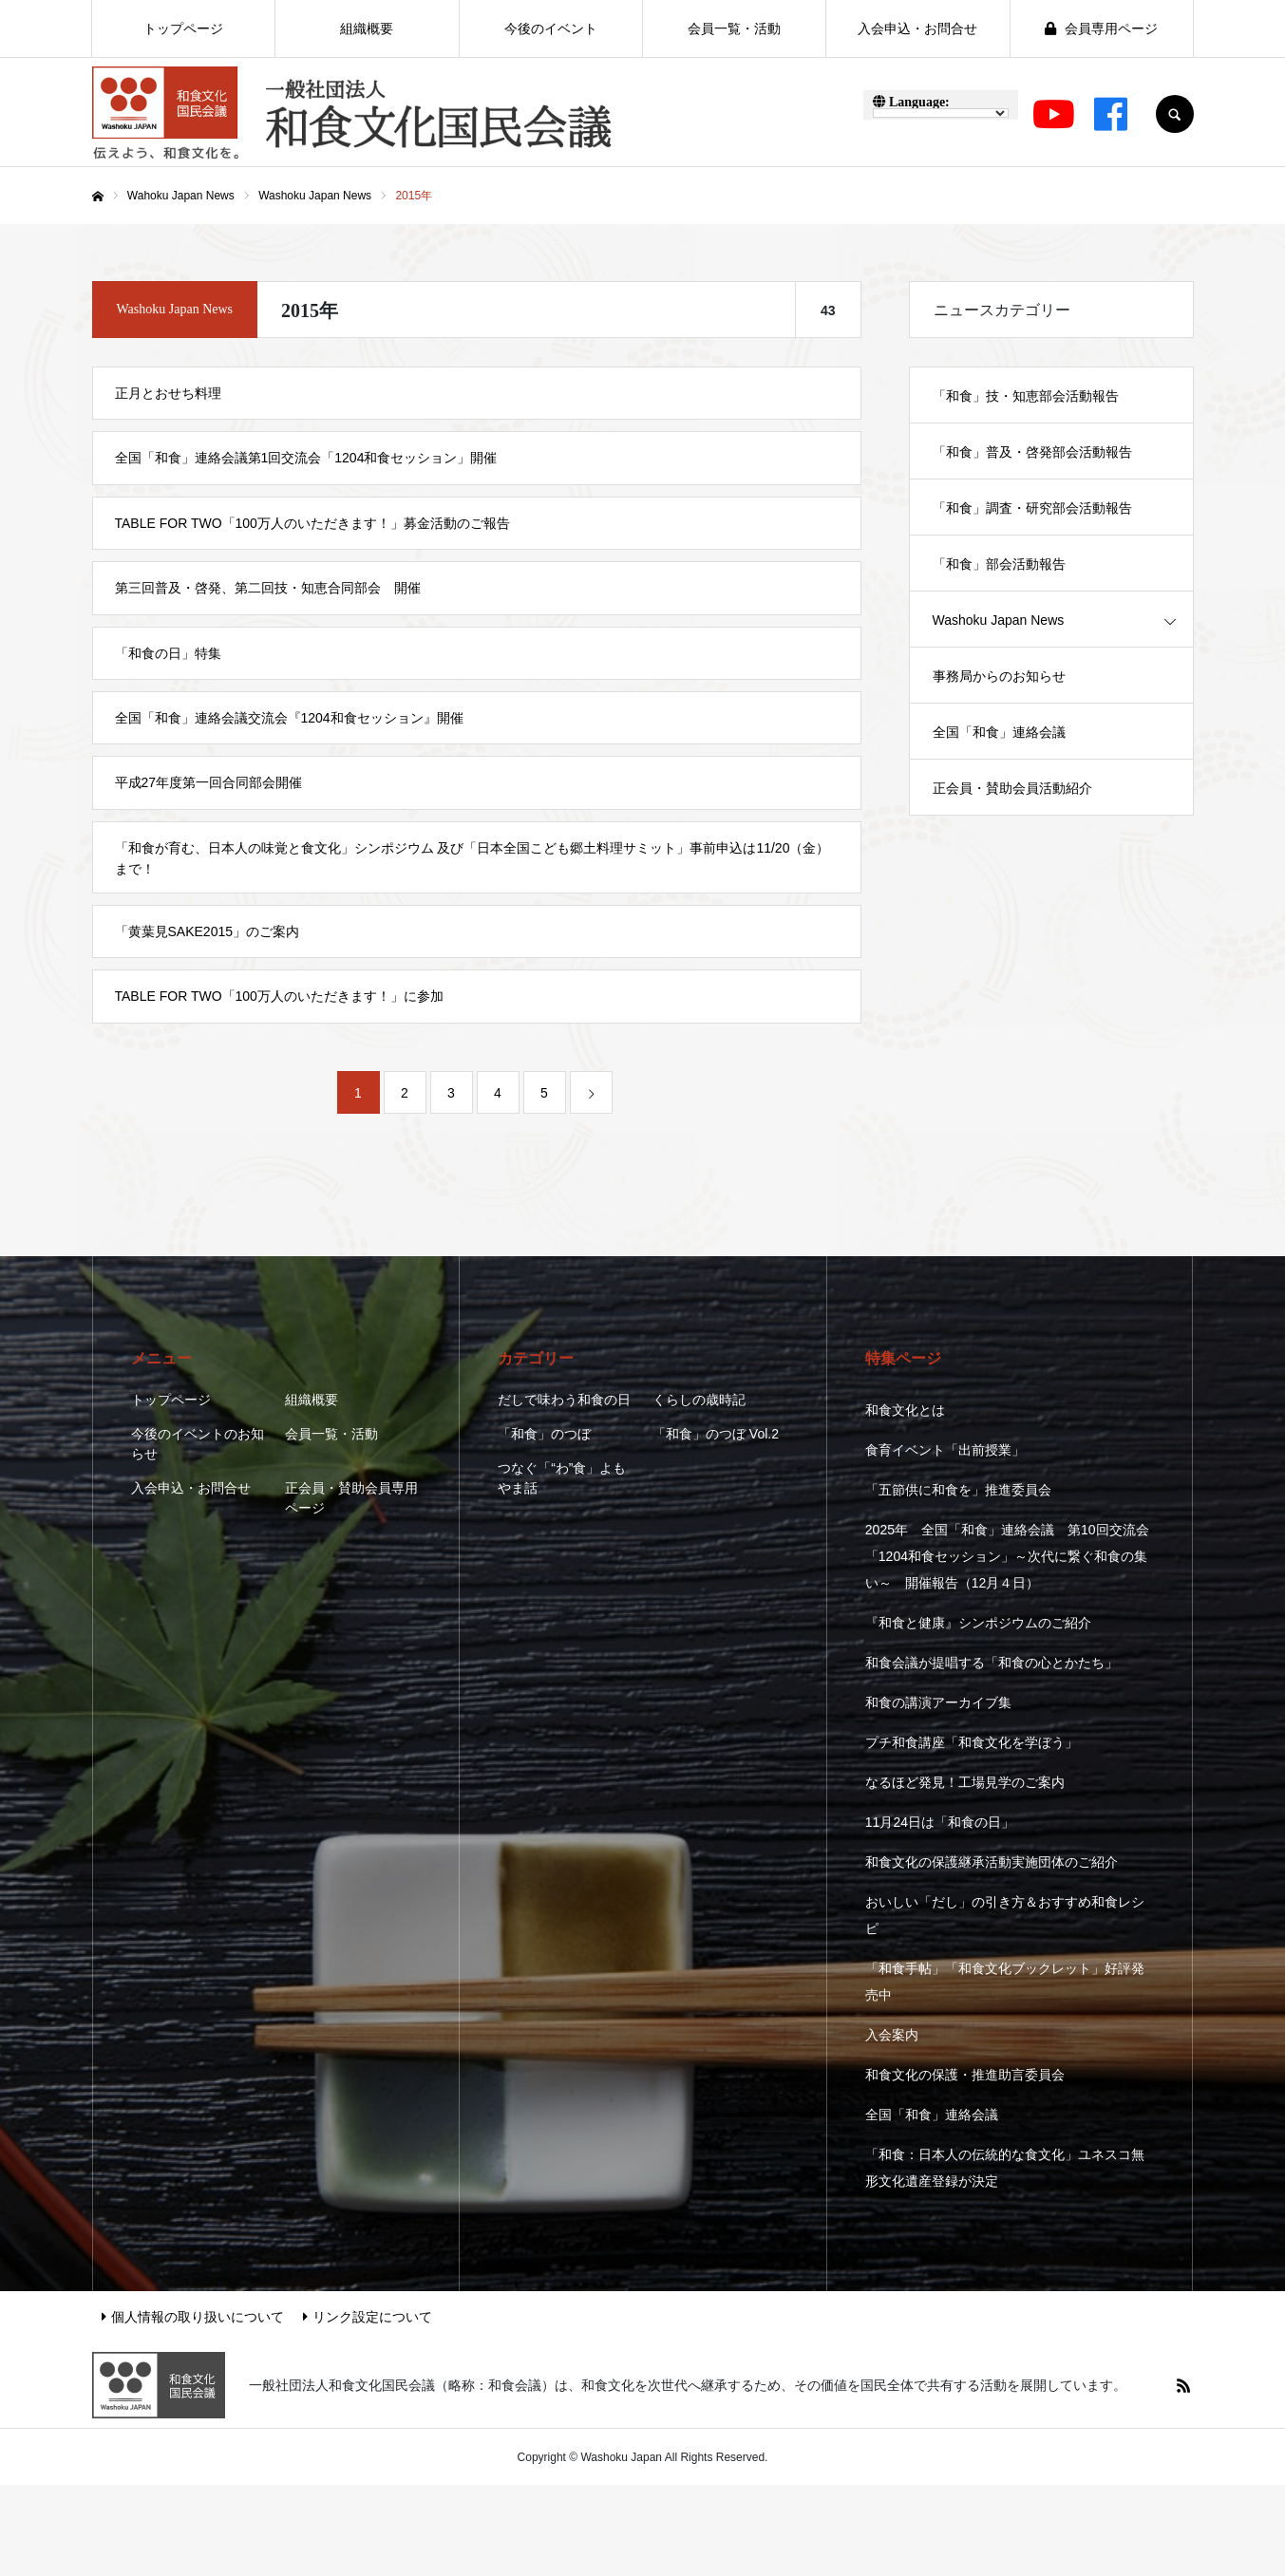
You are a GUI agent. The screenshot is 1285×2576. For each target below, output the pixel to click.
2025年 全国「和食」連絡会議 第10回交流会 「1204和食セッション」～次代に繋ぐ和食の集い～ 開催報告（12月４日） (1007, 1556)
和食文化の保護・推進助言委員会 (965, 2074)
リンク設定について (367, 2316)
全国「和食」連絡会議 (999, 732)
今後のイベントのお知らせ (197, 1443)
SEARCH (1175, 114)
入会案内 (891, 2034)
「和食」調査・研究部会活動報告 (1032, 508)
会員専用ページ (1101, 28)
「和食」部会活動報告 (999, 564)
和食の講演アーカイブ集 (938, 1702)
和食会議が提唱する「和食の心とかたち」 (991, 1662)
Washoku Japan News (999, 620)
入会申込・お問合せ (191, 1487)
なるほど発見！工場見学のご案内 (965, 1782)
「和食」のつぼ (544, 1433)
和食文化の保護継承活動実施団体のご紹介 (991, 1862)
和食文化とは (905, 1410)
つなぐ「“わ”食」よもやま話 (562, 1477)
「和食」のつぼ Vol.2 (715, 1433)
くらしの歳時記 (699, 1399)
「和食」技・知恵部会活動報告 (1026, 396)
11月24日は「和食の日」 (939, 1822)
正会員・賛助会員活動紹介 (1012, 788)
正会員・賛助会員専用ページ (351, 1497)
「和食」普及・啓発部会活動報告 (1032, 452)
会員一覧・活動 (331, 1433)
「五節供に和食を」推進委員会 (958, 1489)
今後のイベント (550, 28)
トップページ (171, 1399)
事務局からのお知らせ (999, 676)
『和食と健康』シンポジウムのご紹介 (978, 1622)
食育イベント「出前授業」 (945, 1449)
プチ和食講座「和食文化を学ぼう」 (971, 1742)
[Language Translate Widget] (941, 113)
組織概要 (311, 1399)
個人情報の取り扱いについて (193, 2316)
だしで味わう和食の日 (564, 1399)
